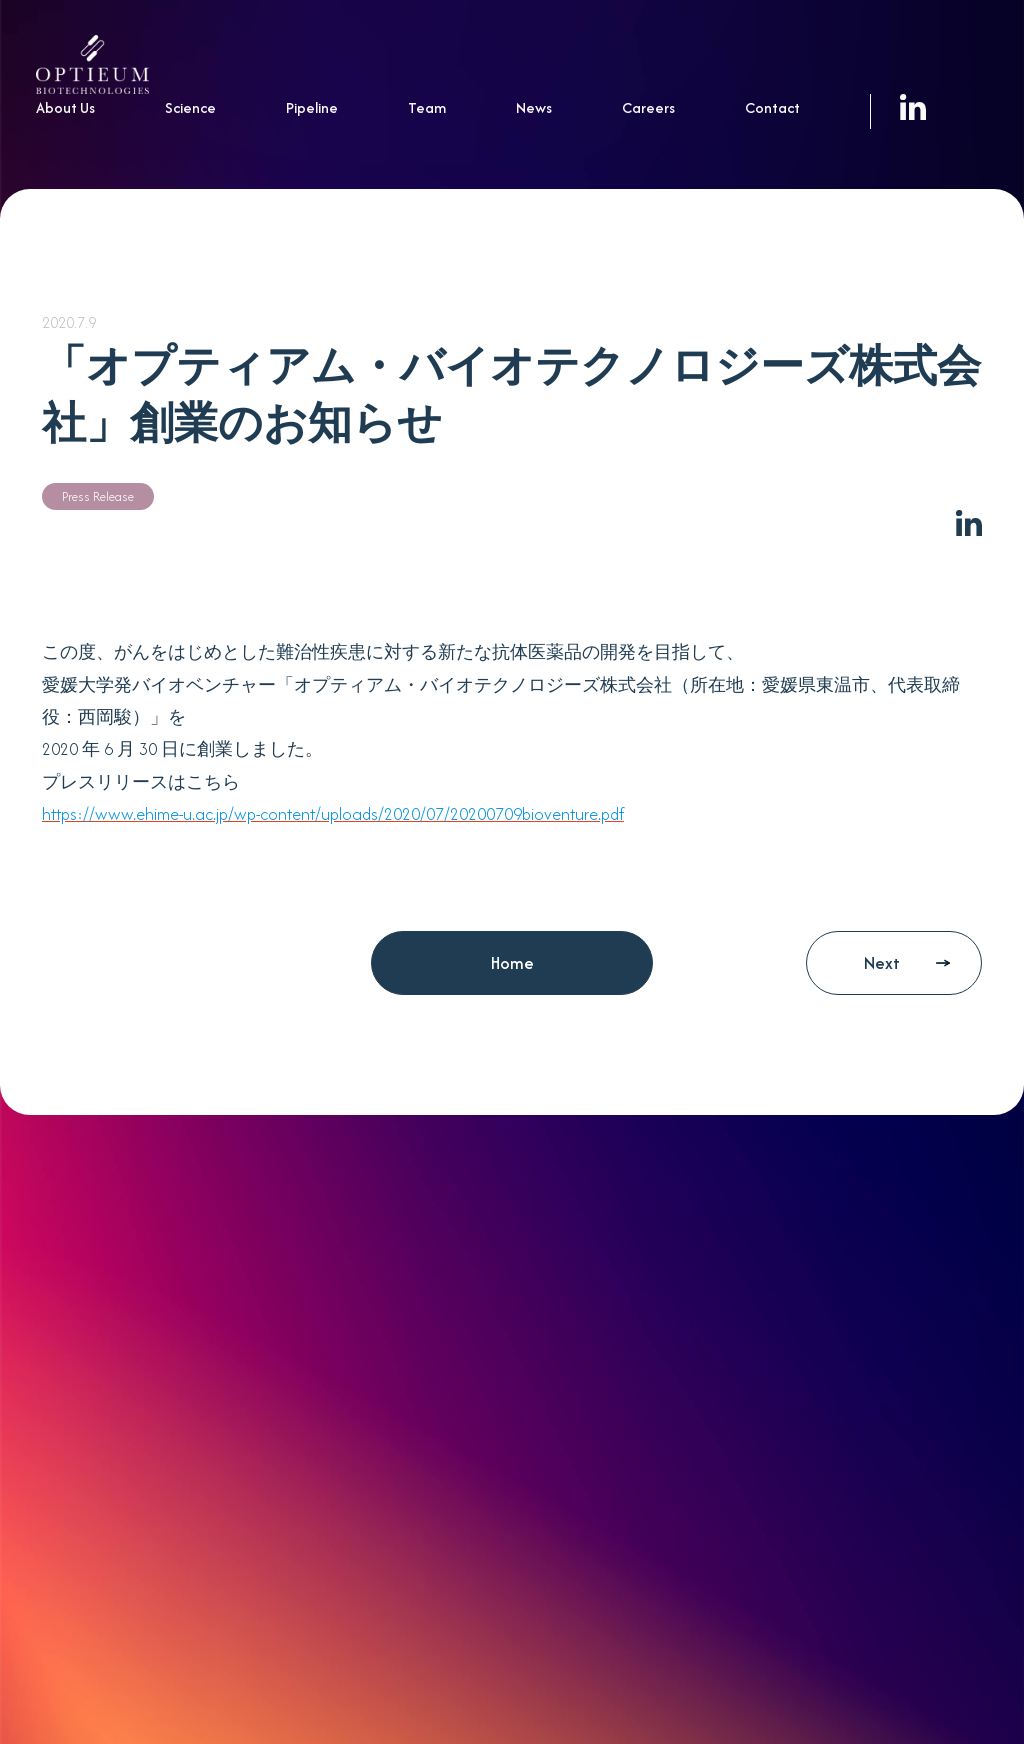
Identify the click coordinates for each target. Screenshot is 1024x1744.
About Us (65, 107)
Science (190, 107)
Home (512, 963)
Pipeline (312, 107)
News (534, 107)
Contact (772, 107)
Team (427, 107)
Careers (648, 107)
